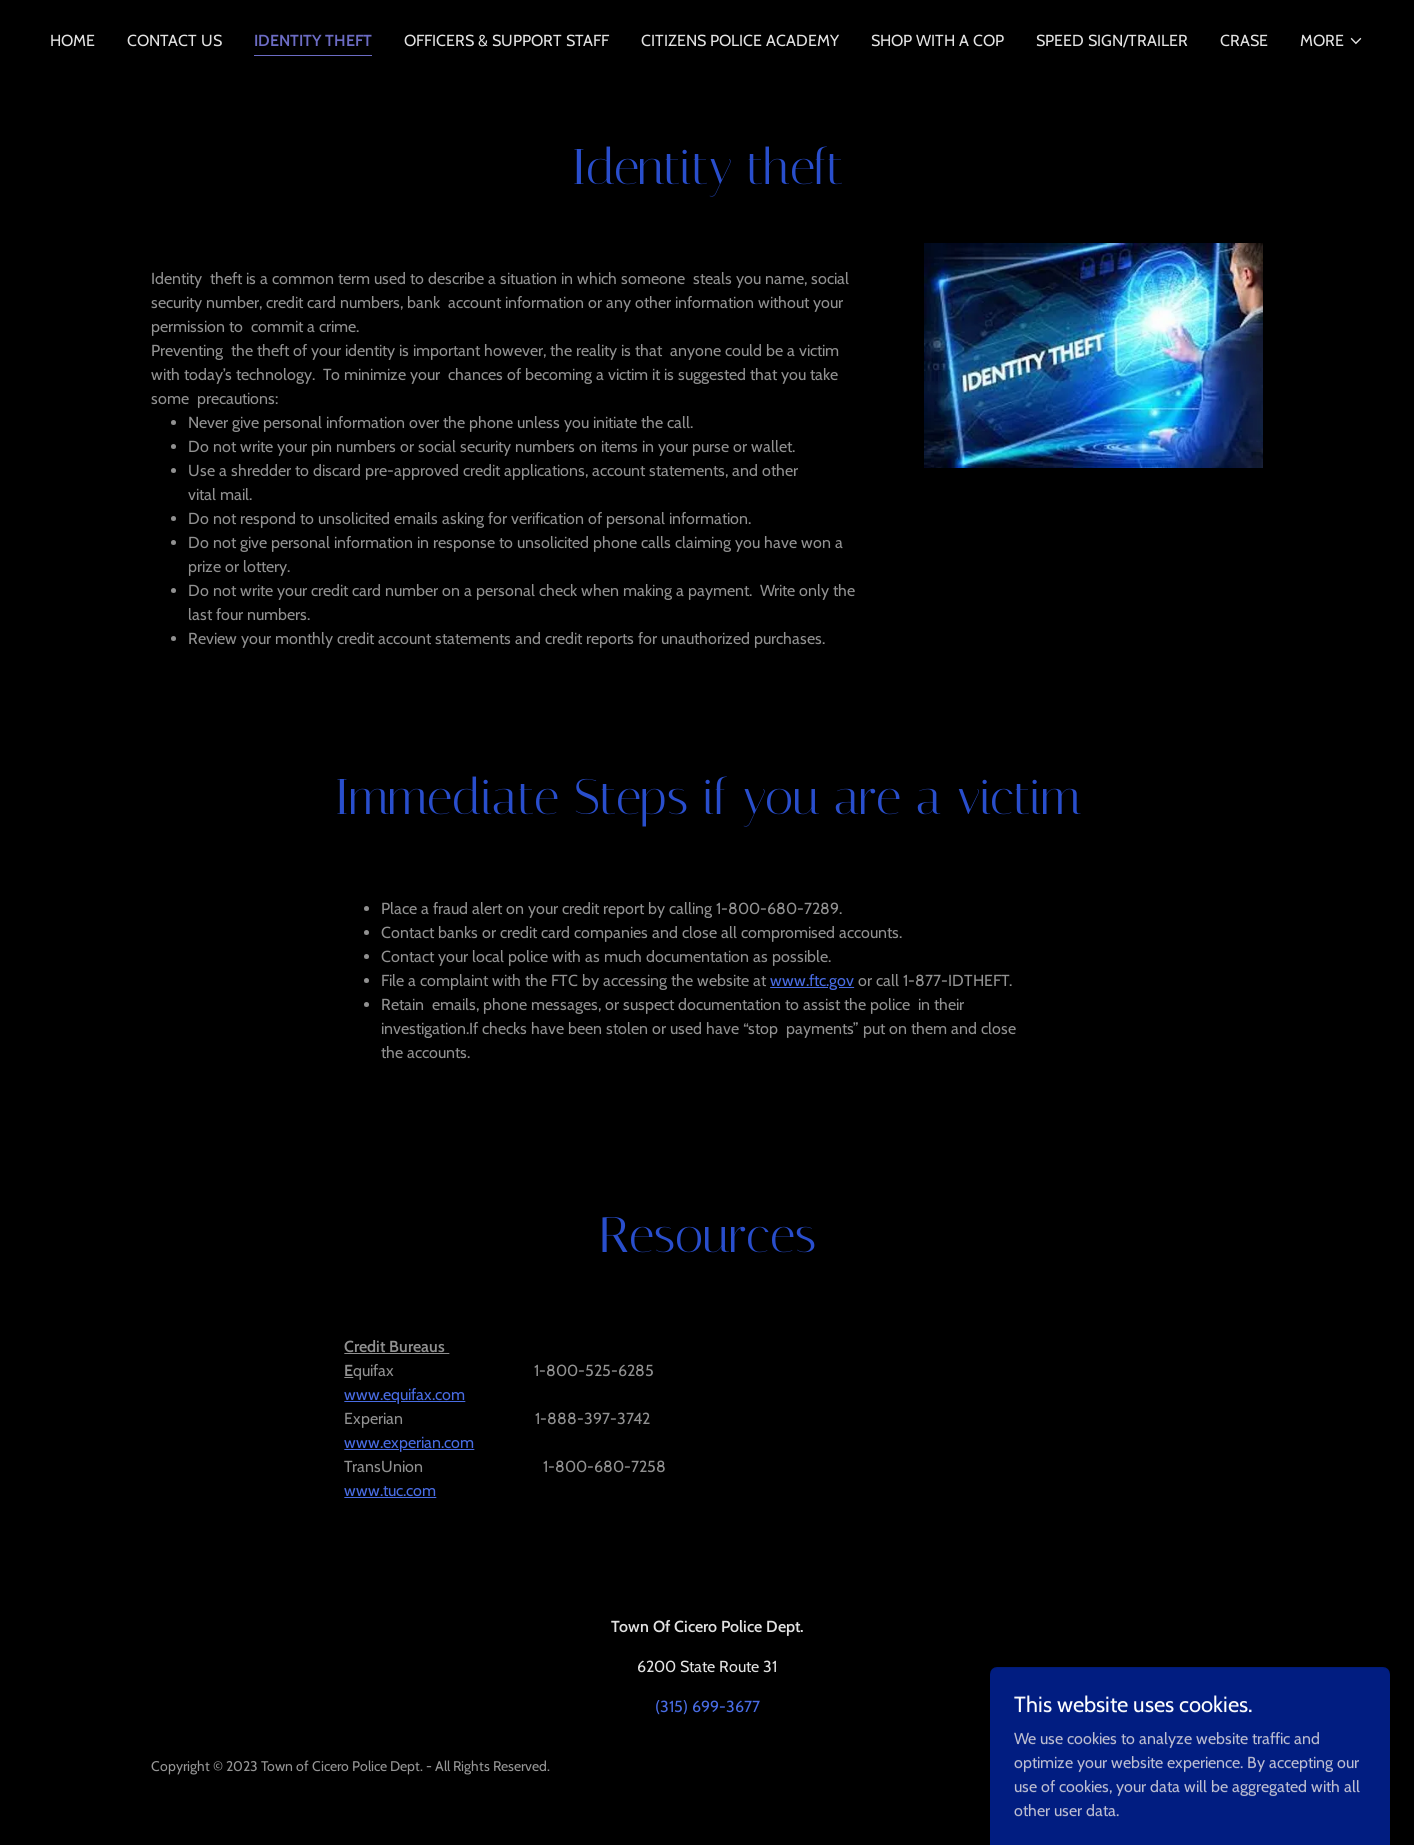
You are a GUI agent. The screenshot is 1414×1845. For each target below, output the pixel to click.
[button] (1332, 41)
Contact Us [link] (174, 40)
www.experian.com (409, 1442)
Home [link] (72, 40)
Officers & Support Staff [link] (506, 40)
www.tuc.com (390, 1490)
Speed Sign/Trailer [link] (1112, 40)
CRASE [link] (1244, 40)
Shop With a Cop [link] (937, 40)
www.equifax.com (404, 1394)
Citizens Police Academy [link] (740, 40)
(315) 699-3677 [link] (707, 1706)
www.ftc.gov (812, 980)
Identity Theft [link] (313, 40)
